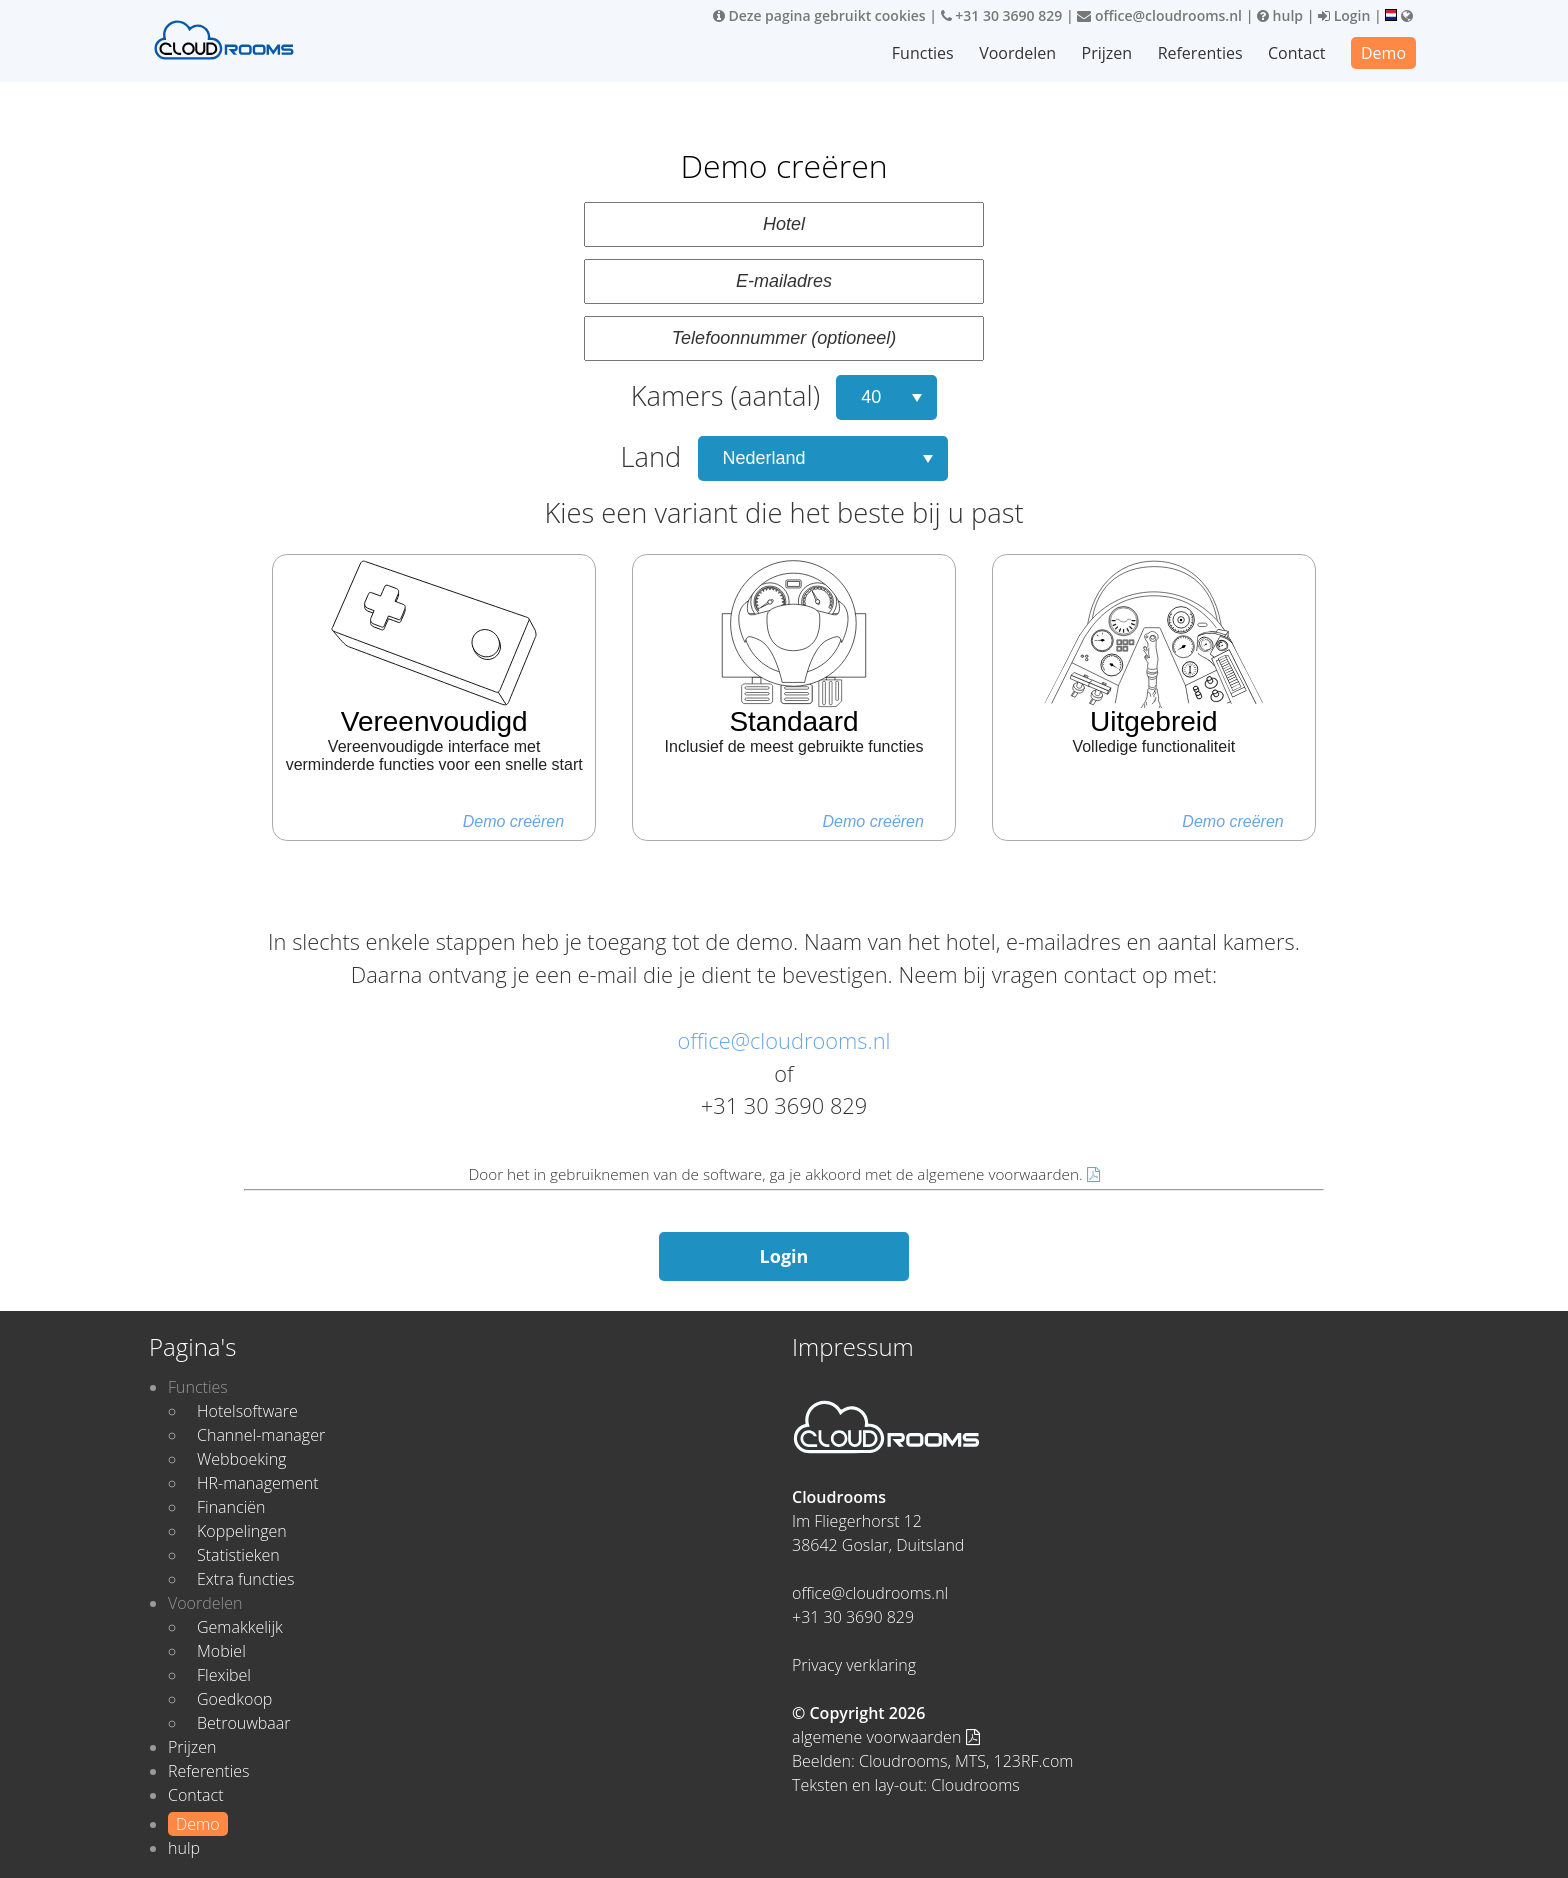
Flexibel (224, 1675)
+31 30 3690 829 (1002, 15)
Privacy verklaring (854, 1665)
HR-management (258, 1483)
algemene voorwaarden (886, 1737)
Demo (1383, 53)
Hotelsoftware (247, 1411)
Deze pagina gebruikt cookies (819, 15)
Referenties (1200, 53)
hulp (1280, 15)
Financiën (231, 1507)
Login (1344, 15)
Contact (1296, 53)
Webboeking (241, 1459)
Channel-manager (261, 1435)
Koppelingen (242, 1531)
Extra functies (246, 1579)
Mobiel (221, 1651)
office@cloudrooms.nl (1159, 15)
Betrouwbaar (244, 1723)
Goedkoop (234, 1699)
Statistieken (238, 1555)
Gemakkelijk (240, 1627)
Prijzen (1107, 53)
